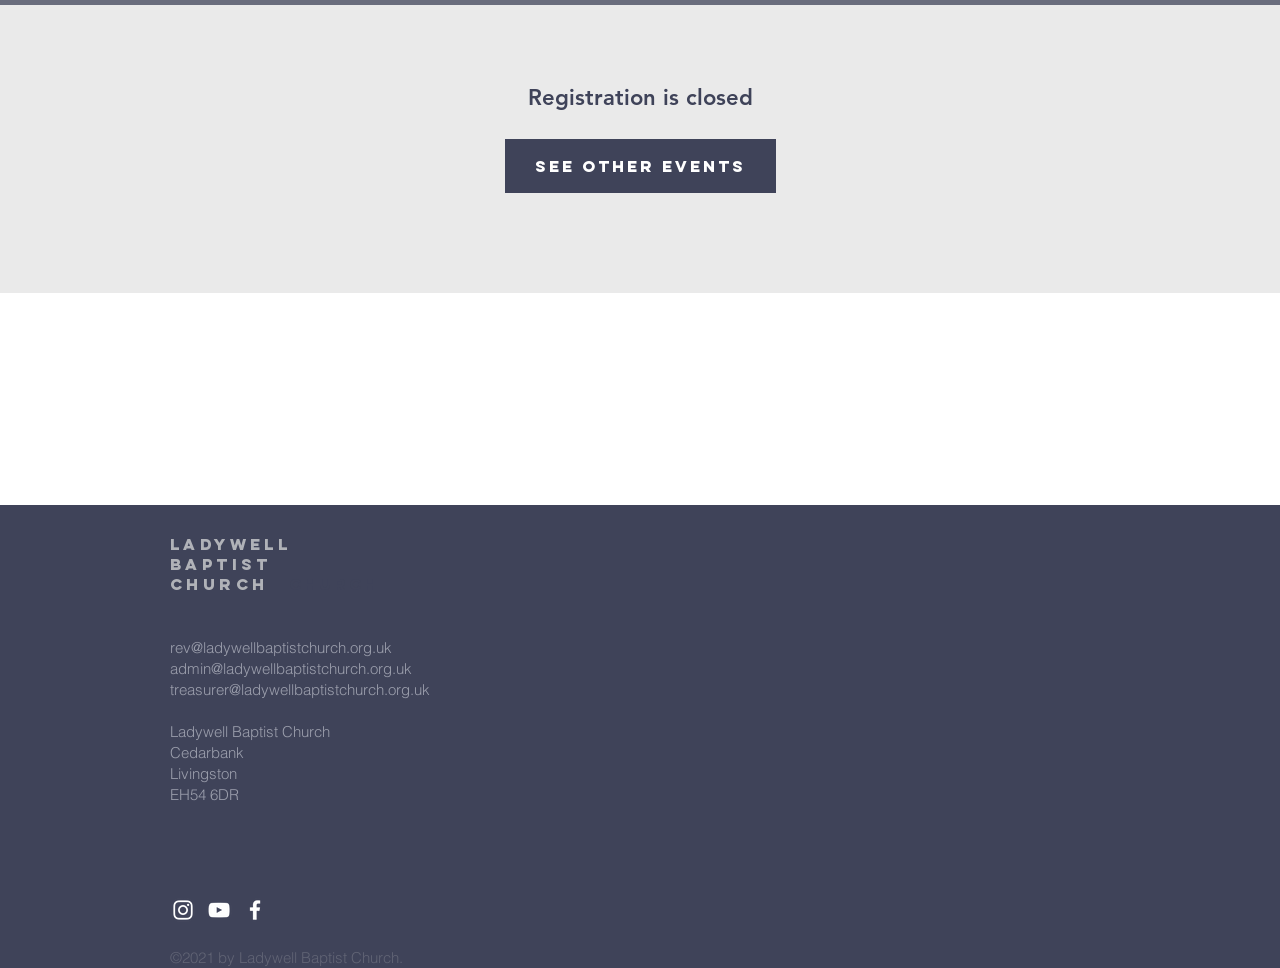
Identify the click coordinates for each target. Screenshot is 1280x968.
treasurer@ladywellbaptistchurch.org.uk (300, 689)
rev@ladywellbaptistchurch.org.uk (281, 647)
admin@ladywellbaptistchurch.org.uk (291, 668)
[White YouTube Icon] (219, 910)
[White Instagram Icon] (183, 910)
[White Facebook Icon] (255, 910)
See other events (640, 166)
